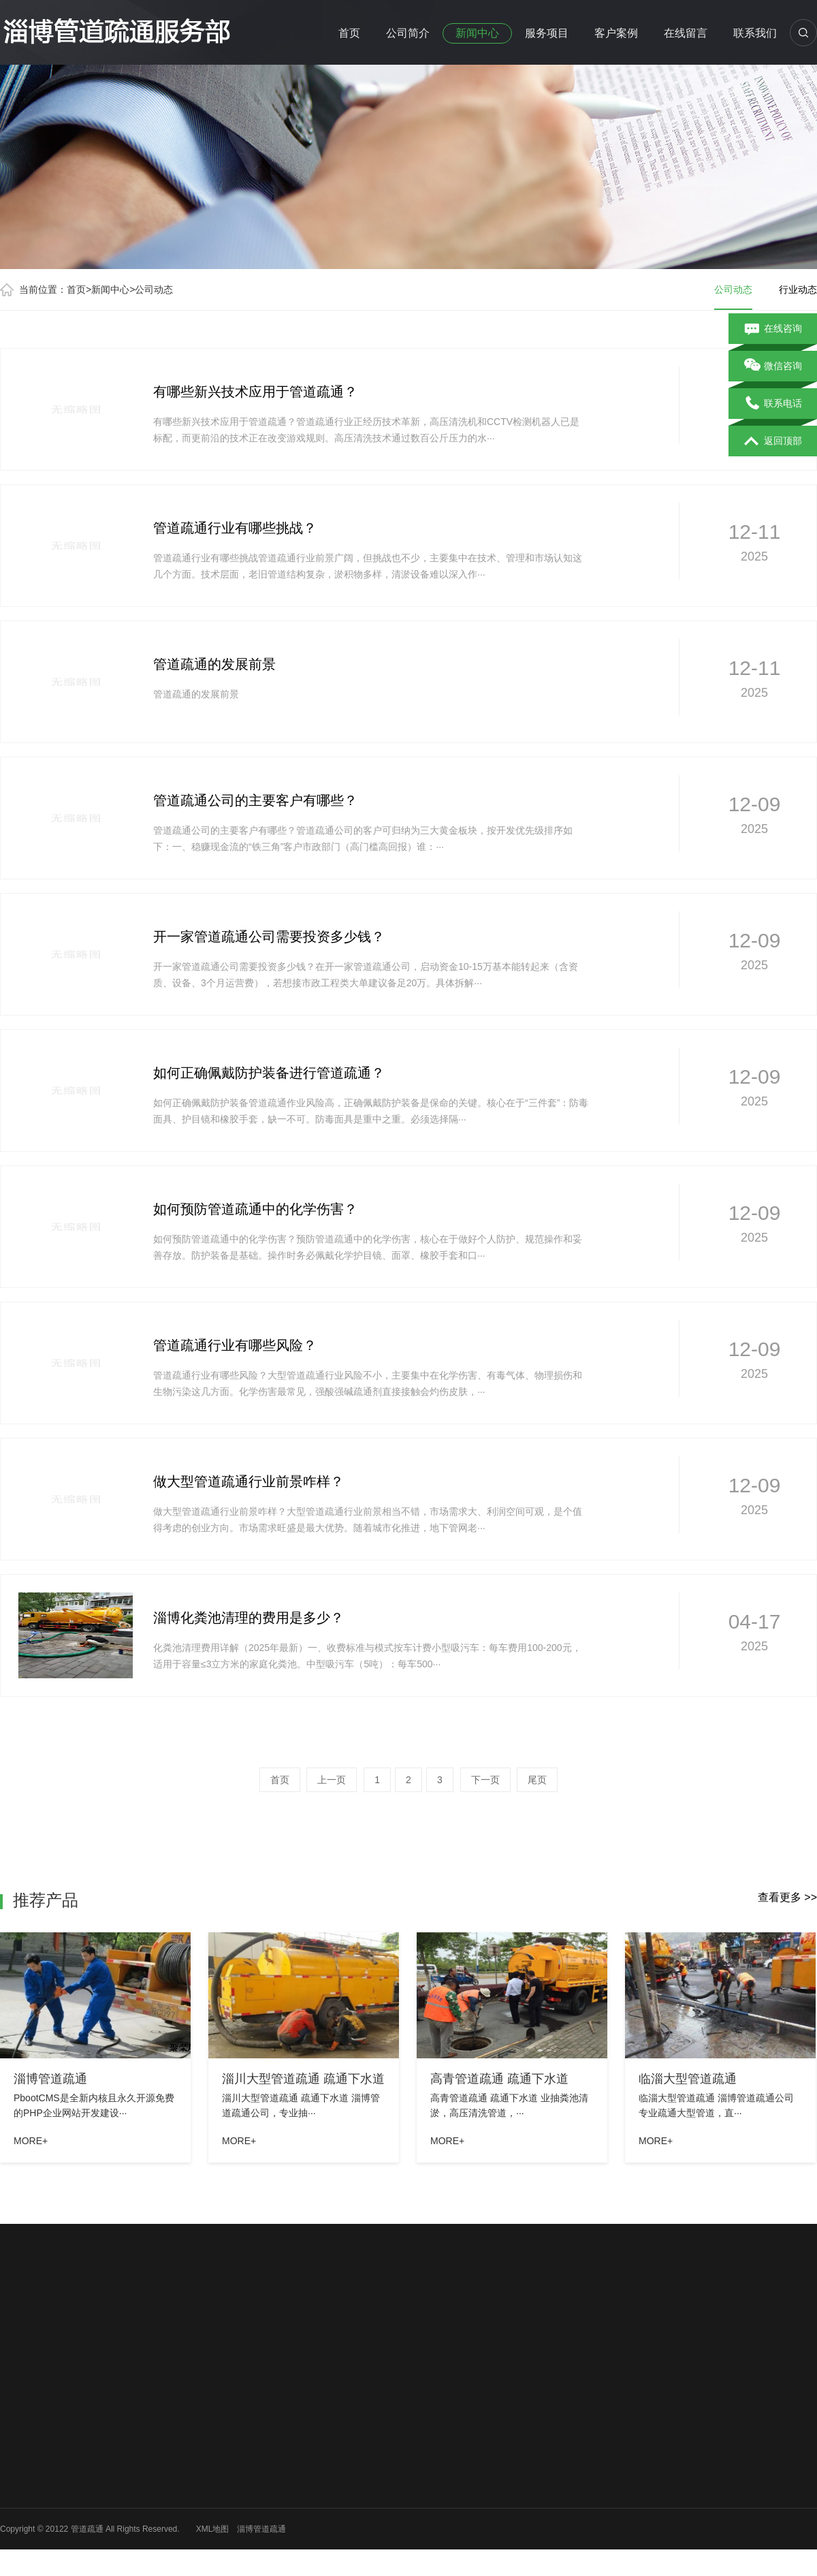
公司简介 (408, 33)
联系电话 (773, 404)
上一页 (331, 1779)
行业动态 (798, 289)
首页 (349, 33)
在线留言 (685, 33)
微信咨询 (773, 366)
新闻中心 (477, 33)
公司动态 (154, 289)
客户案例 (616, 33)
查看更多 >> (787, 1897)
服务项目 (546, 33)
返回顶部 (773, 441)
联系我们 (755, 33)
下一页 (485, 1779)
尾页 (537, 1779)
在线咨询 (773, 329)
